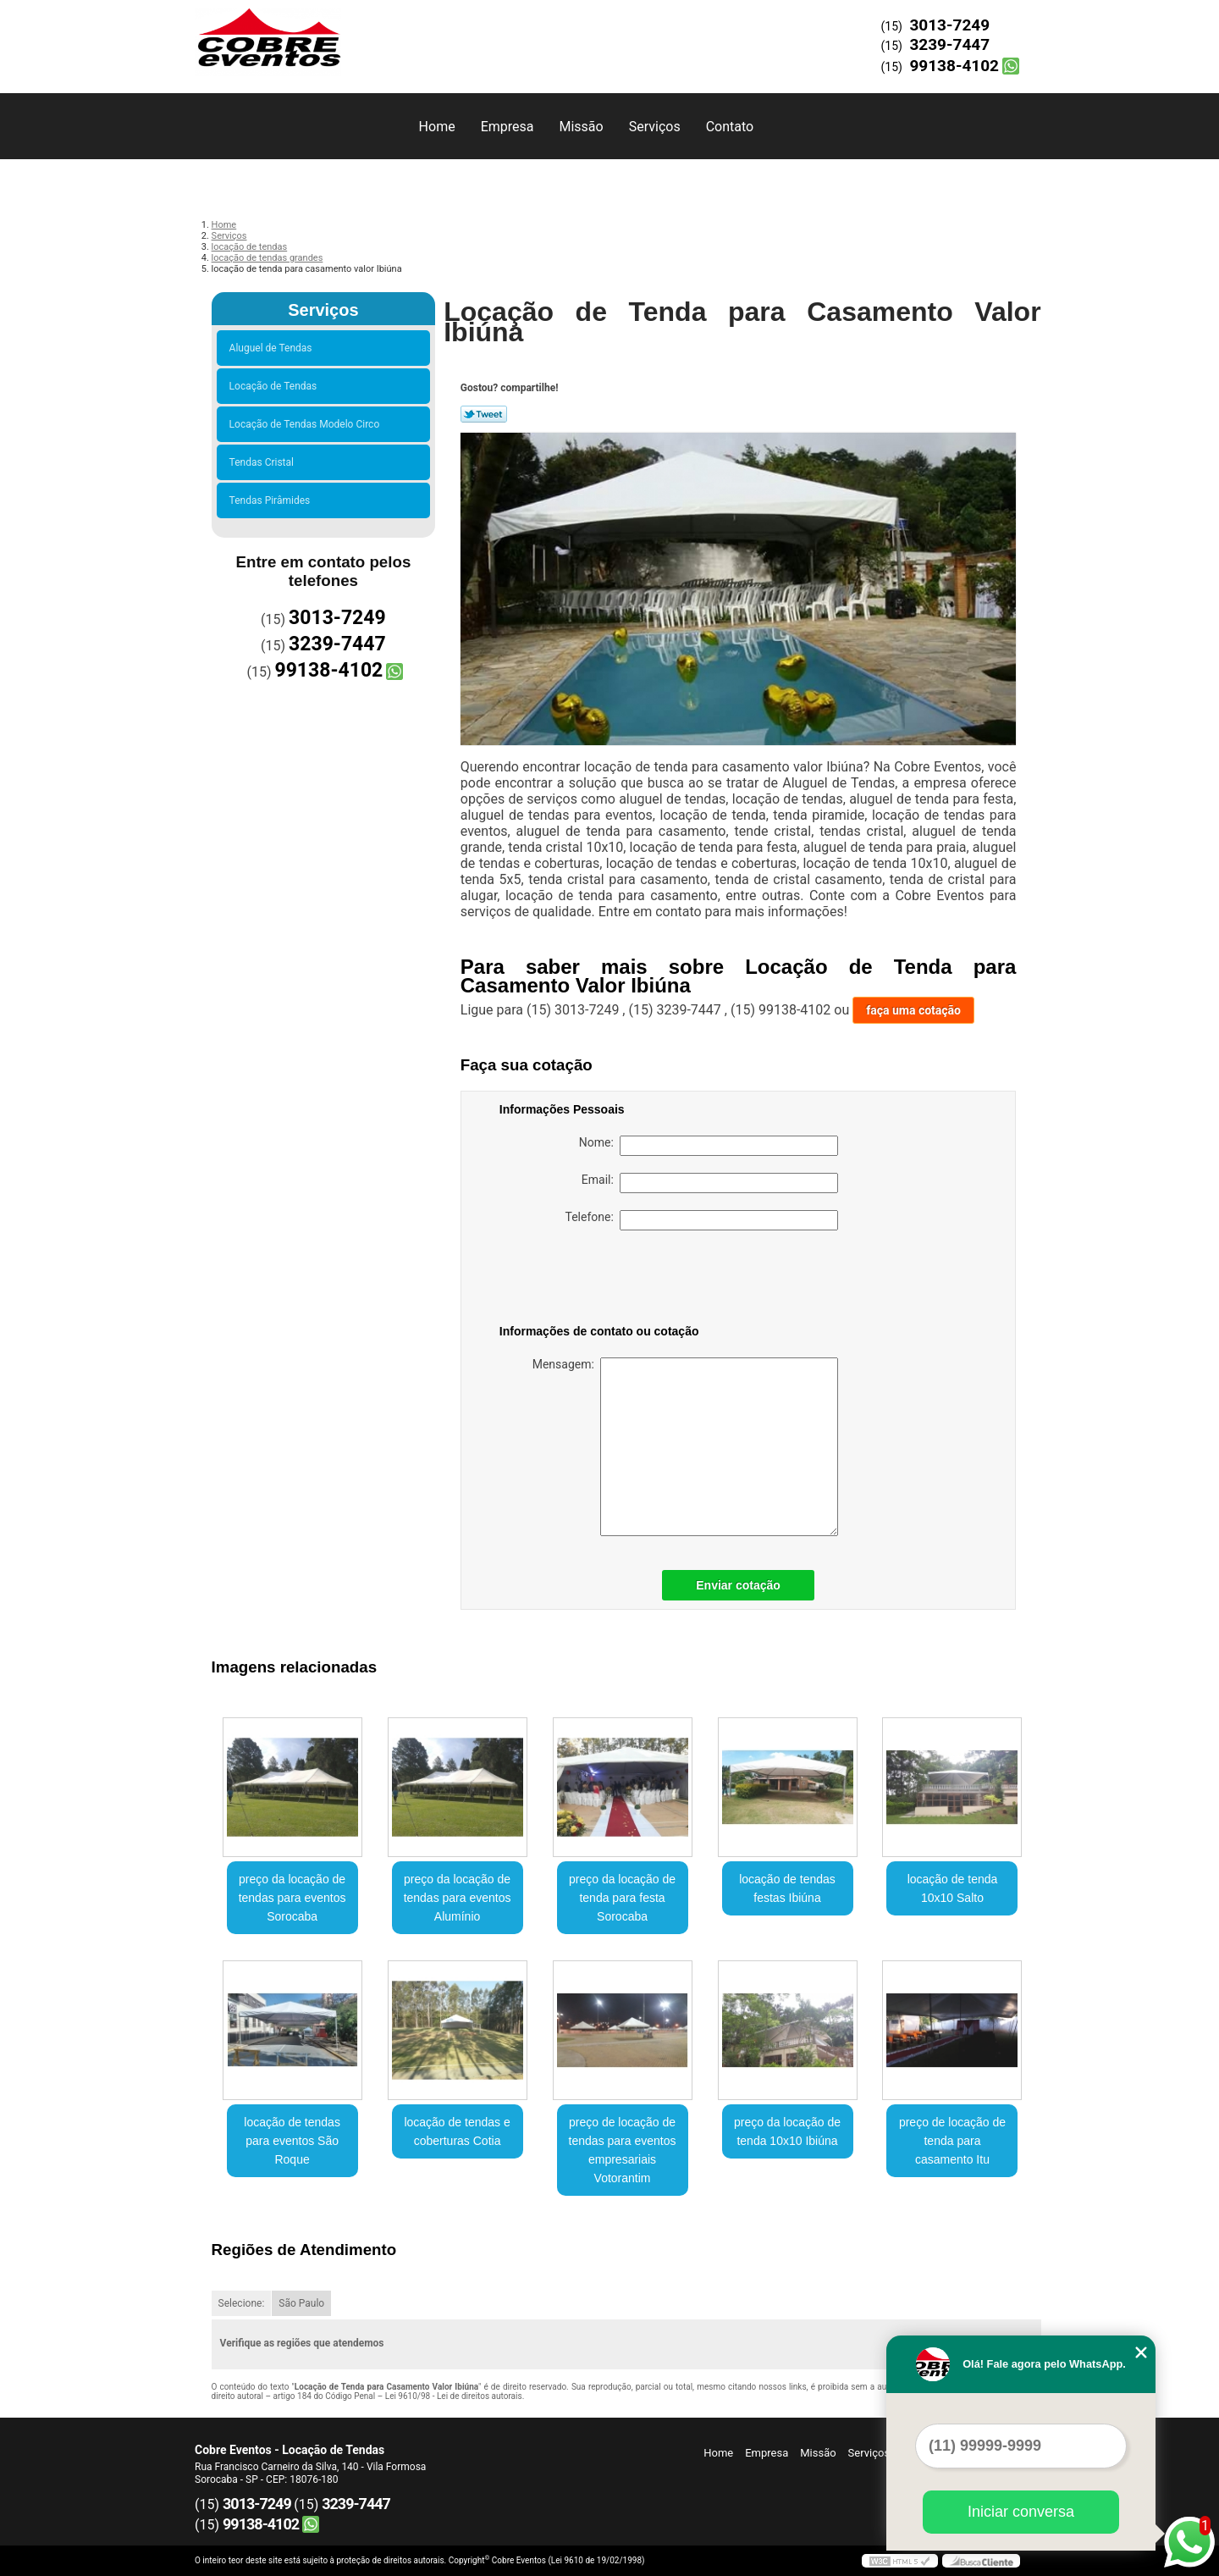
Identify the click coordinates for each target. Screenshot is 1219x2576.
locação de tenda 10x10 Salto (952, 1888)
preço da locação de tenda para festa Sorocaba (622, 1897)
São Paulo (301, 2303)
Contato (730, 127)
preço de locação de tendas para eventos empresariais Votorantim (622, 2150)
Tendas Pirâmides (272, 500)
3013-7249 (949, 25)
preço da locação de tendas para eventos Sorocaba (292, 1897)
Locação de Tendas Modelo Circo (307, 424)
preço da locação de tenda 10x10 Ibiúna (787, 2131)
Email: (710, 1183)
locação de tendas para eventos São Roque (292, 2140)
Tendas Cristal (264, 462)
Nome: (708, 1146)
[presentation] (607, 1280)
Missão (581, 127)
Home (437, 127)
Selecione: (241, 2303)
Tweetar (484, 414)
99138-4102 (954, 65)
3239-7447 (949, 44)
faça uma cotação (913, 1010)
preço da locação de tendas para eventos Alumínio (457, 1897)
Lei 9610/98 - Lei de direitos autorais (453, 2396)
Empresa (507, 127)
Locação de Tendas (276, 386)
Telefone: (701, 1220)
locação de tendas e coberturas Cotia (457, 2131)
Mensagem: (685, 1446)
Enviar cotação (738, 1585)
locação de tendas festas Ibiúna (787, 1888)
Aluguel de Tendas (273, 348)
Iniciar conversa (1021, 2511)
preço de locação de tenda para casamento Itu (952, 2140)
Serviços (655, 127)
